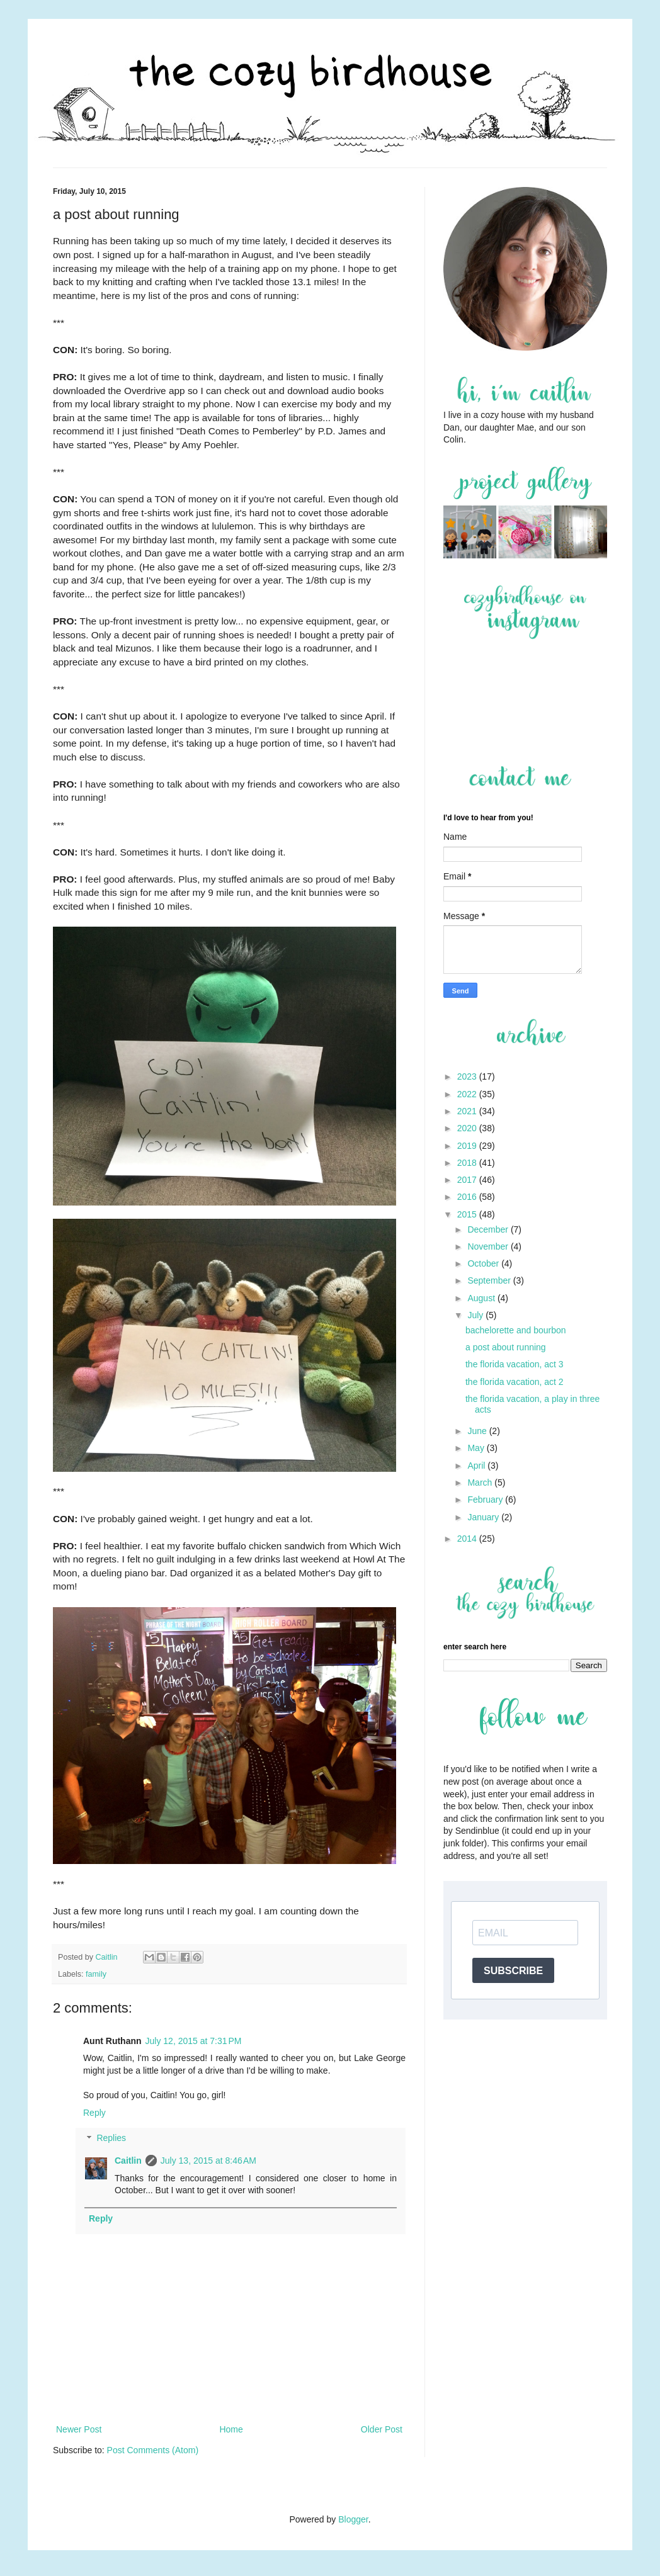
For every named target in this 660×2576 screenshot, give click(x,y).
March (480, 1482)
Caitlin (128, 2160)
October (484, 1263)
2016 (468, 1197)
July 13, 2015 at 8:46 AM (208, 2160)
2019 (468, 1146)
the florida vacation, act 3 (514, 1364)
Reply (94, 2113)
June (478, 1431)
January (484, 1517)
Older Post (381, 2429)
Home (230, 2429)
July (476, 1315)
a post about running (505, 1347)
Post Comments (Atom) (152, 2450)
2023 (468, 1076)
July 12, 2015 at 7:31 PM (193, 2041)
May (476, 1448)
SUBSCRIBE (513, 1970)
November (488, 1246)
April (477, 1465)
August (482, 1298)
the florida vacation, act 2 (514, 1382)
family (96, 1974)
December (488, 1229)
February (486, 1499)
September (490, 1280)
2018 (468, 1163)
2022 (468, 1094)
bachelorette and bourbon (515, 1330)
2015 (468, 1214)
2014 (468, 1539)
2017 (468, 1180)
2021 (468, 1111)
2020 (468, 1128)
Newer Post (78, 2429)
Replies (111, 2138)
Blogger (353, 2519)
